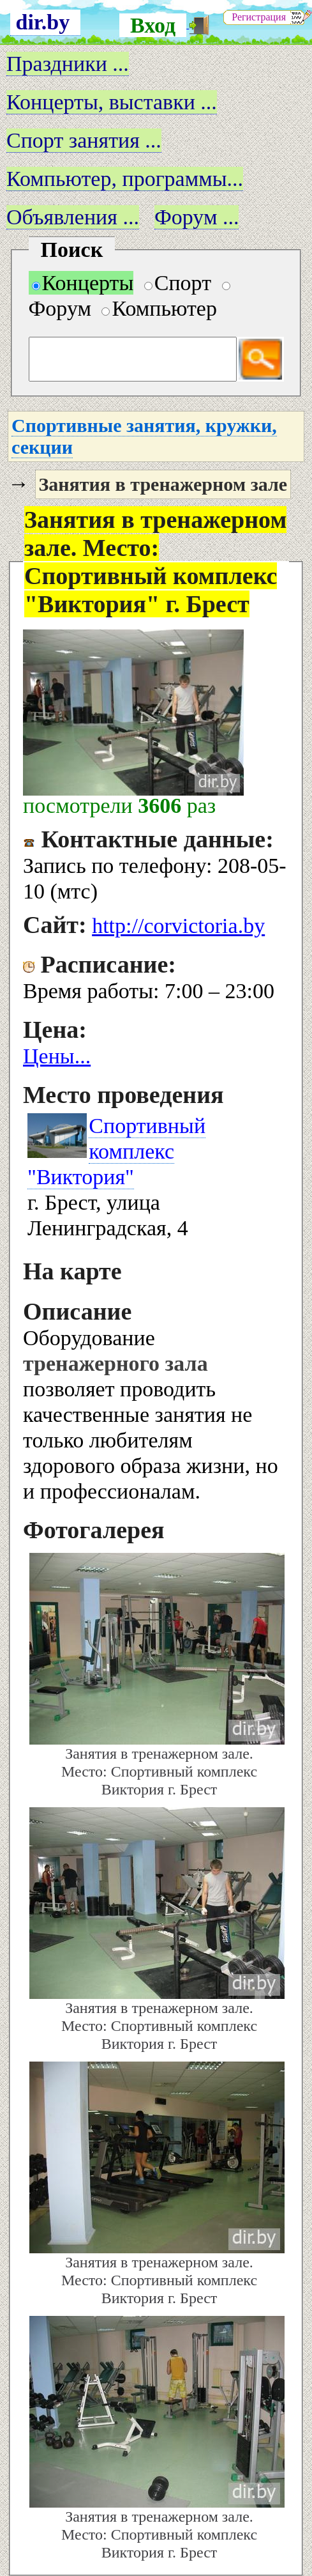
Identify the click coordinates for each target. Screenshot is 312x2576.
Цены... (57, 1056)
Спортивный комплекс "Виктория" (116, 1151)
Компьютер (158, 308)
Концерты (83, 283)
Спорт (177, 283)
